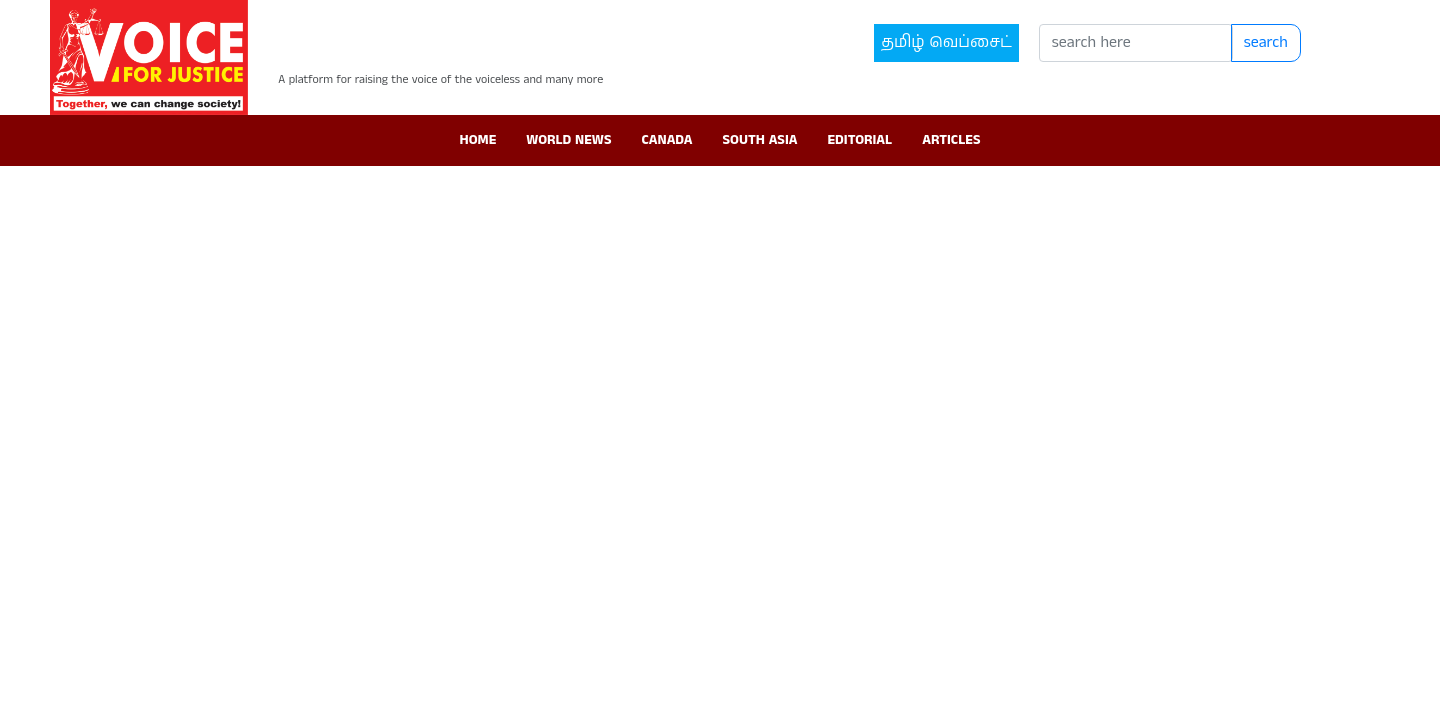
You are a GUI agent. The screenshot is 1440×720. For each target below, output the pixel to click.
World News (568, 140)
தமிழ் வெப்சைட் (946, 42)
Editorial (859, 140)
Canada (666, 140)
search (1266, 42)
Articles (951, 140)
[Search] (1136, 43)
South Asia (760, 140)
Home (478, 140)
